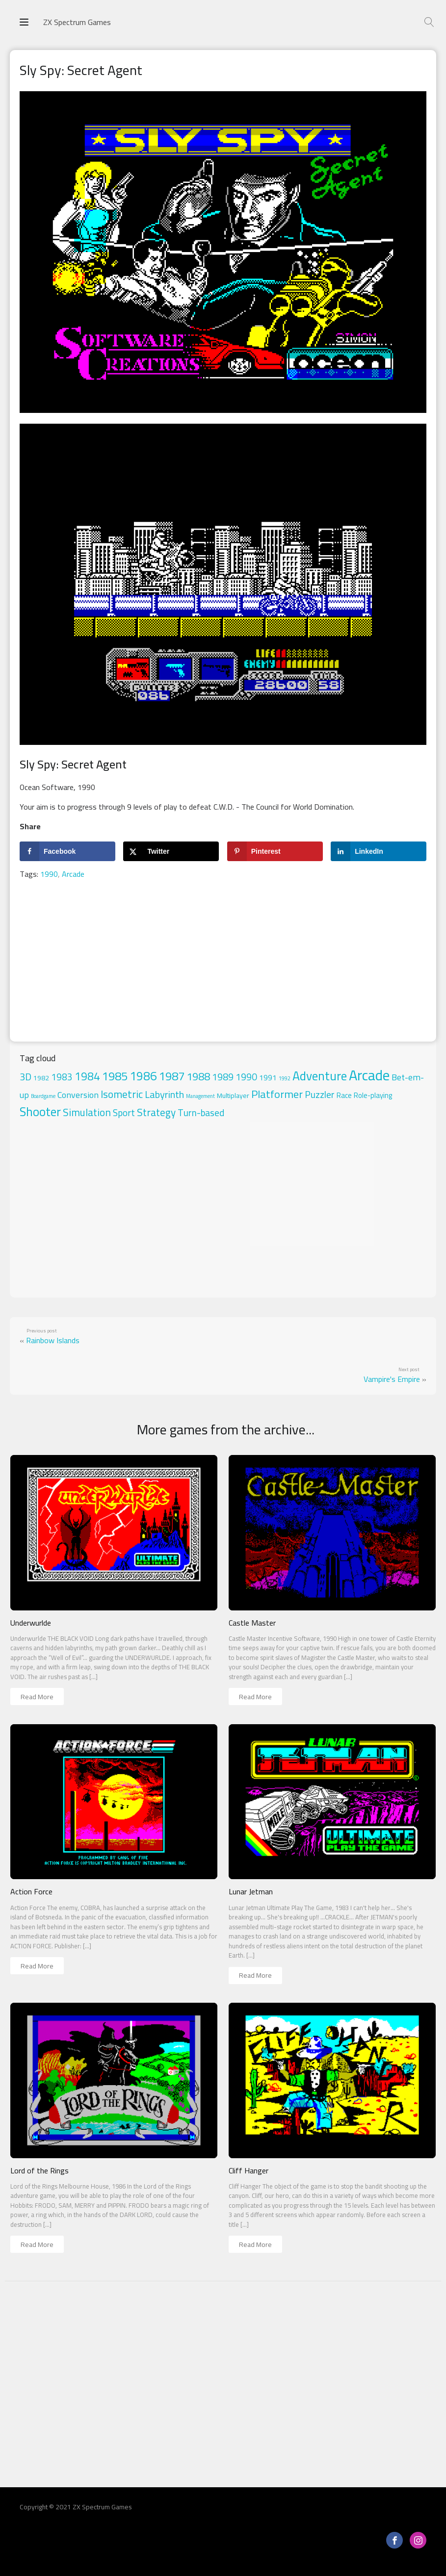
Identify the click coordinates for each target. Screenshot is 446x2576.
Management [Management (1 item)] (200, 1096)
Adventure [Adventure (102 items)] (319, 1075)
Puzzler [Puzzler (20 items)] (320, 1094)
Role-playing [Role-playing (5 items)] (373, 1095)
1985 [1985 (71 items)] (115, 1076)
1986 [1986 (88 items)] (143, 1076)
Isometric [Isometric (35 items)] (122, 1094)
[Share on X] (171, 851)
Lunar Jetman (251, 1891)
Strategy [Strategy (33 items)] (156, 1112)
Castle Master (252, 1623)
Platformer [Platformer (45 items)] (277, 1094)
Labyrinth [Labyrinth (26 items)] (164, 1094)
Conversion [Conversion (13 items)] (78, 1095)
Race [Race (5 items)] (344, 1095)
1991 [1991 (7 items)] (268, 1078)
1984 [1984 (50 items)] (87, 1076)
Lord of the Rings (39, 2170)
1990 (49, 874)
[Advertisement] (223, 963)
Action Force (31, 1891)
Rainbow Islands (52, 1340)
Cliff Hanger (248, 2170)
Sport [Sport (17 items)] (124, 1113)
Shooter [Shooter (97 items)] (40, 1111)
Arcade (73, 874)
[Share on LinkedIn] (378, 851)
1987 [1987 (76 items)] (171, 1076)
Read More (37, 1696)
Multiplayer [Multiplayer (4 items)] (233, 1095)
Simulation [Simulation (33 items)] (87, 1112)
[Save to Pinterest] (275, 851)
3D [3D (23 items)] (25, 1077)
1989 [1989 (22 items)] (223, 1077)
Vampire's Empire (392, 1379)
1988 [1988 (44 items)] (198, 1076)
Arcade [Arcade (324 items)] (369, 1075)
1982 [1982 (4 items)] (41, 1077)
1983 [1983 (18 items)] (62, 1077)
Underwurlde (30, 1623)
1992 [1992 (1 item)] (284, 1078)
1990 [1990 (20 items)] (246, 1077)
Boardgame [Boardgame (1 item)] (43, 1096)
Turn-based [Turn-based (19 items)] (201, 1113)
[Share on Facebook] (67, 851)
